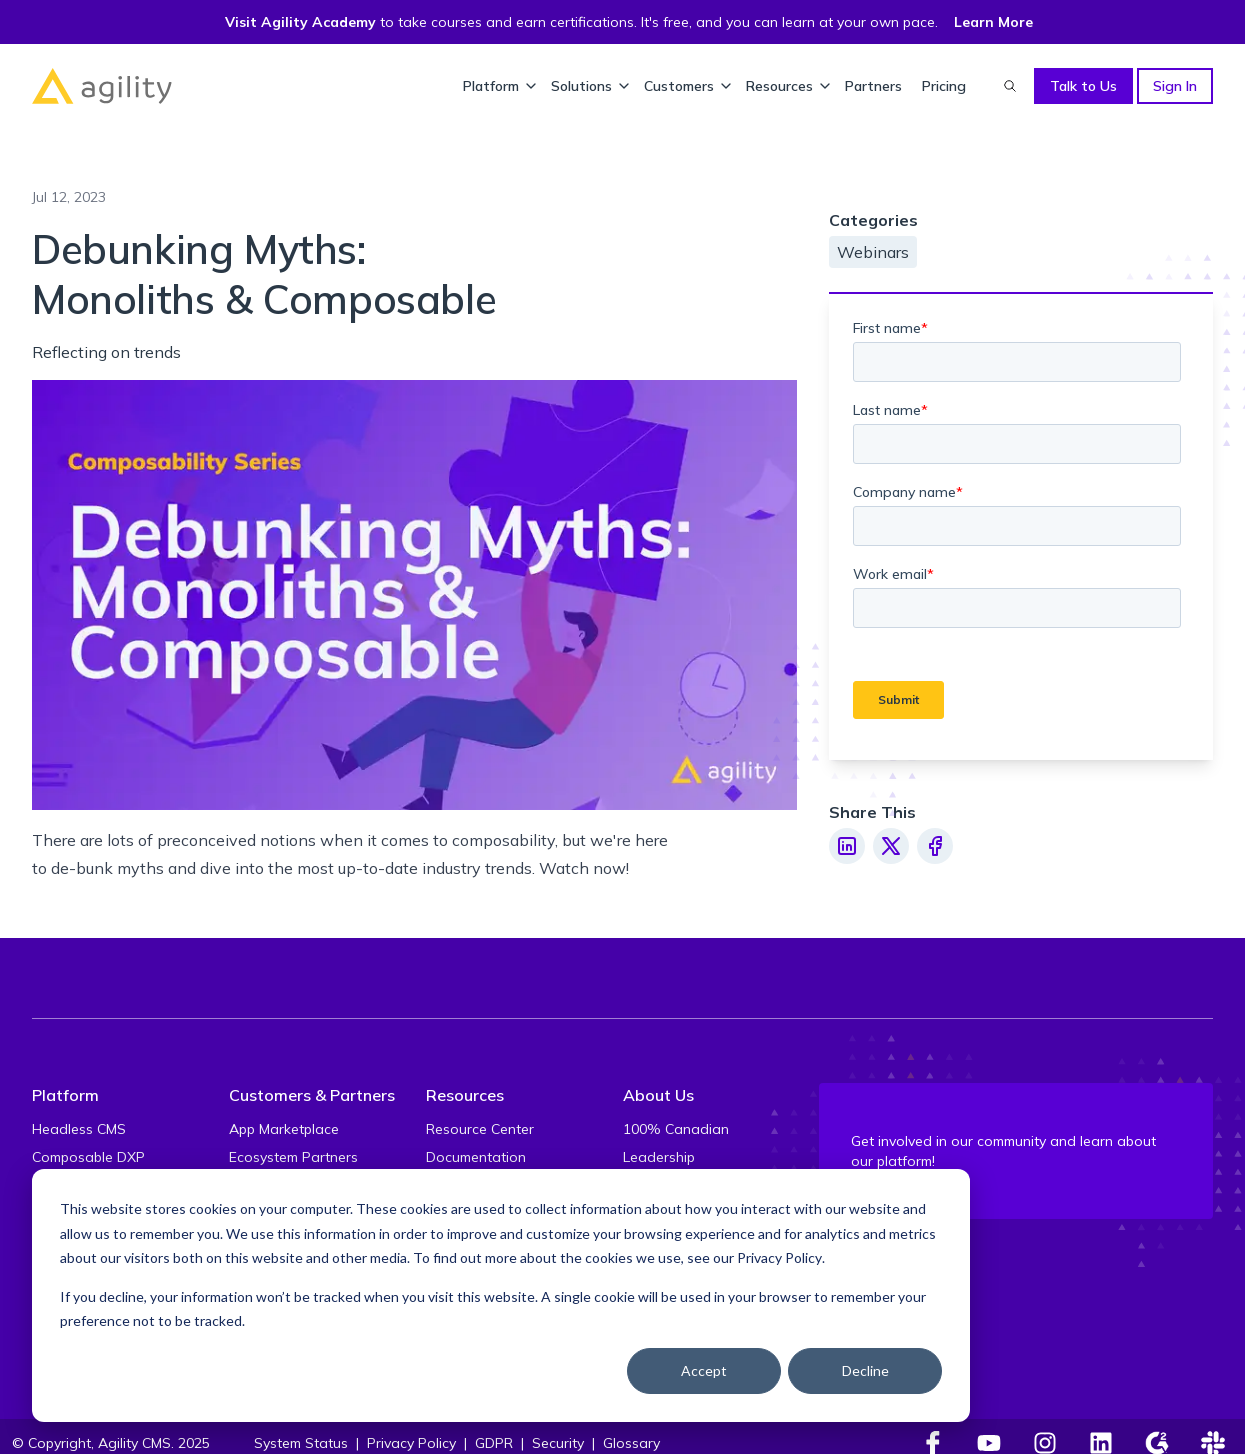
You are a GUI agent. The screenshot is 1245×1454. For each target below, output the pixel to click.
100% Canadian (676, 1129)
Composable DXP (88, 1157)
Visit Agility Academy (300, 22)
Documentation (476, 1157)
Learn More (993, 22)
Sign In (1175, 86)
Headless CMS (79, 1129)
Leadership (659, 1157)
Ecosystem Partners (293, 1157)
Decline (865, 1370)
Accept (704, 1370)
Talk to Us (1083, 86)
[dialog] (501, 1295)
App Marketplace (284, 1129)
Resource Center (480, 1129)
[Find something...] (1010, 86)
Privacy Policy (779, 1257)
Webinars (873, 252)
